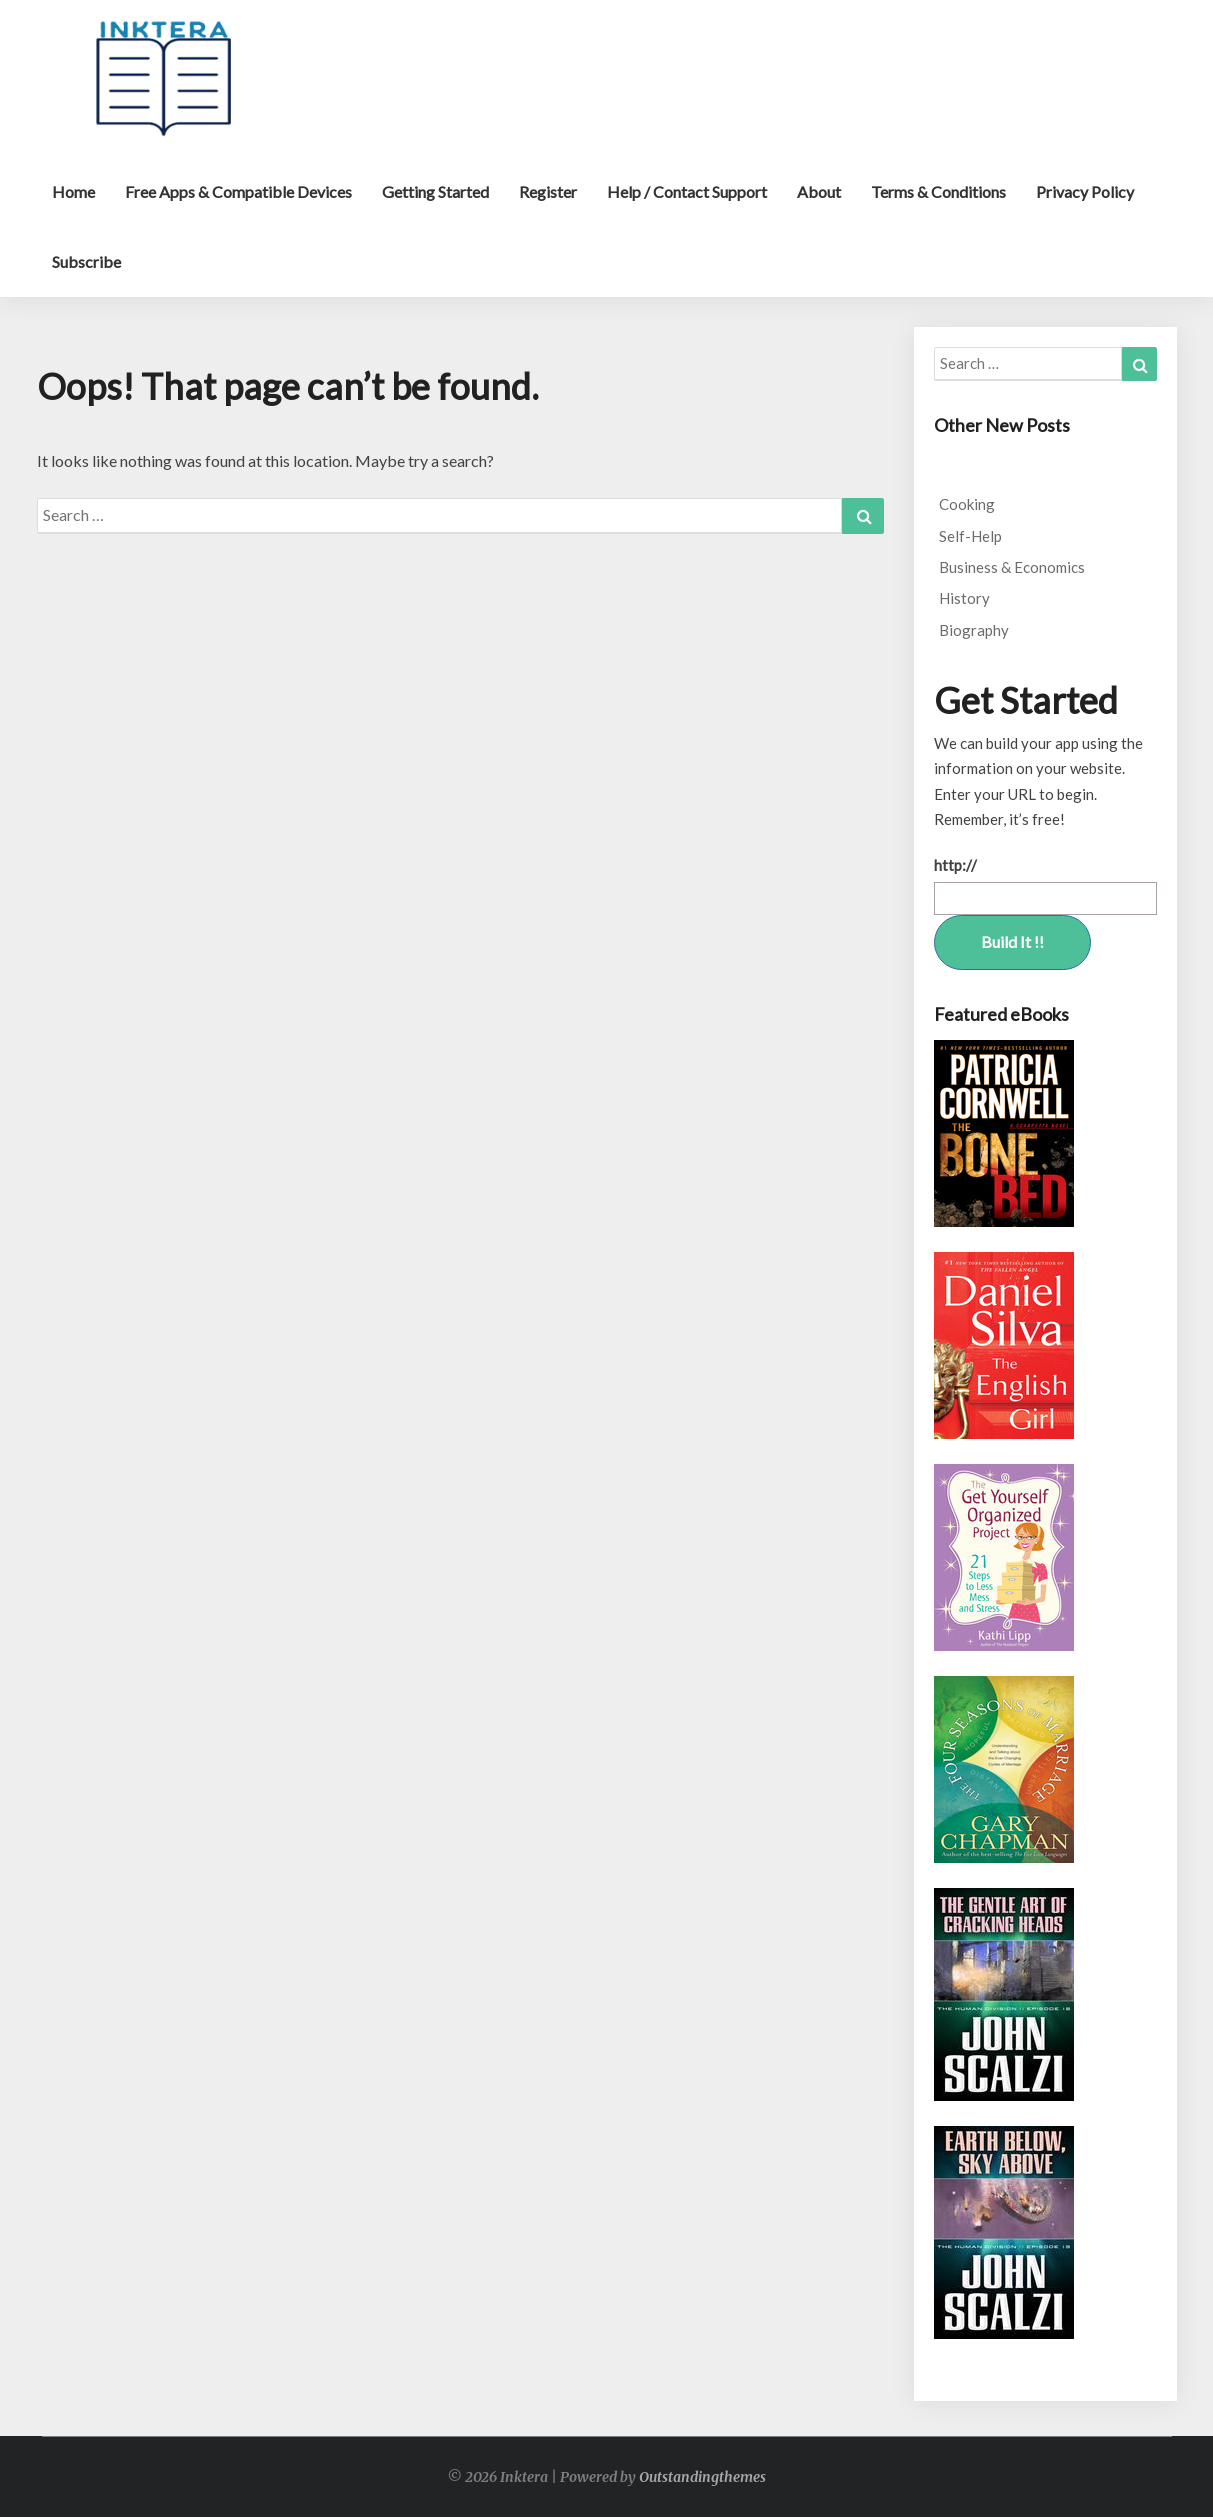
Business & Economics (1012, 567)
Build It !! (1012, 941)
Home (73, 191)
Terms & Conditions (938, 191)
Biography (974, 630)
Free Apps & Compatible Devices (238, 191)
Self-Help (970, 536)
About (819, 191)
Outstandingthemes (702, 2477)
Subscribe (86, 261)
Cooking (967, 504)
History (964, 598)
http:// (955, 865)
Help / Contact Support (687, 191)
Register (548, 191)
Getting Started (435, 191)
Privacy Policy (1085, 191)
